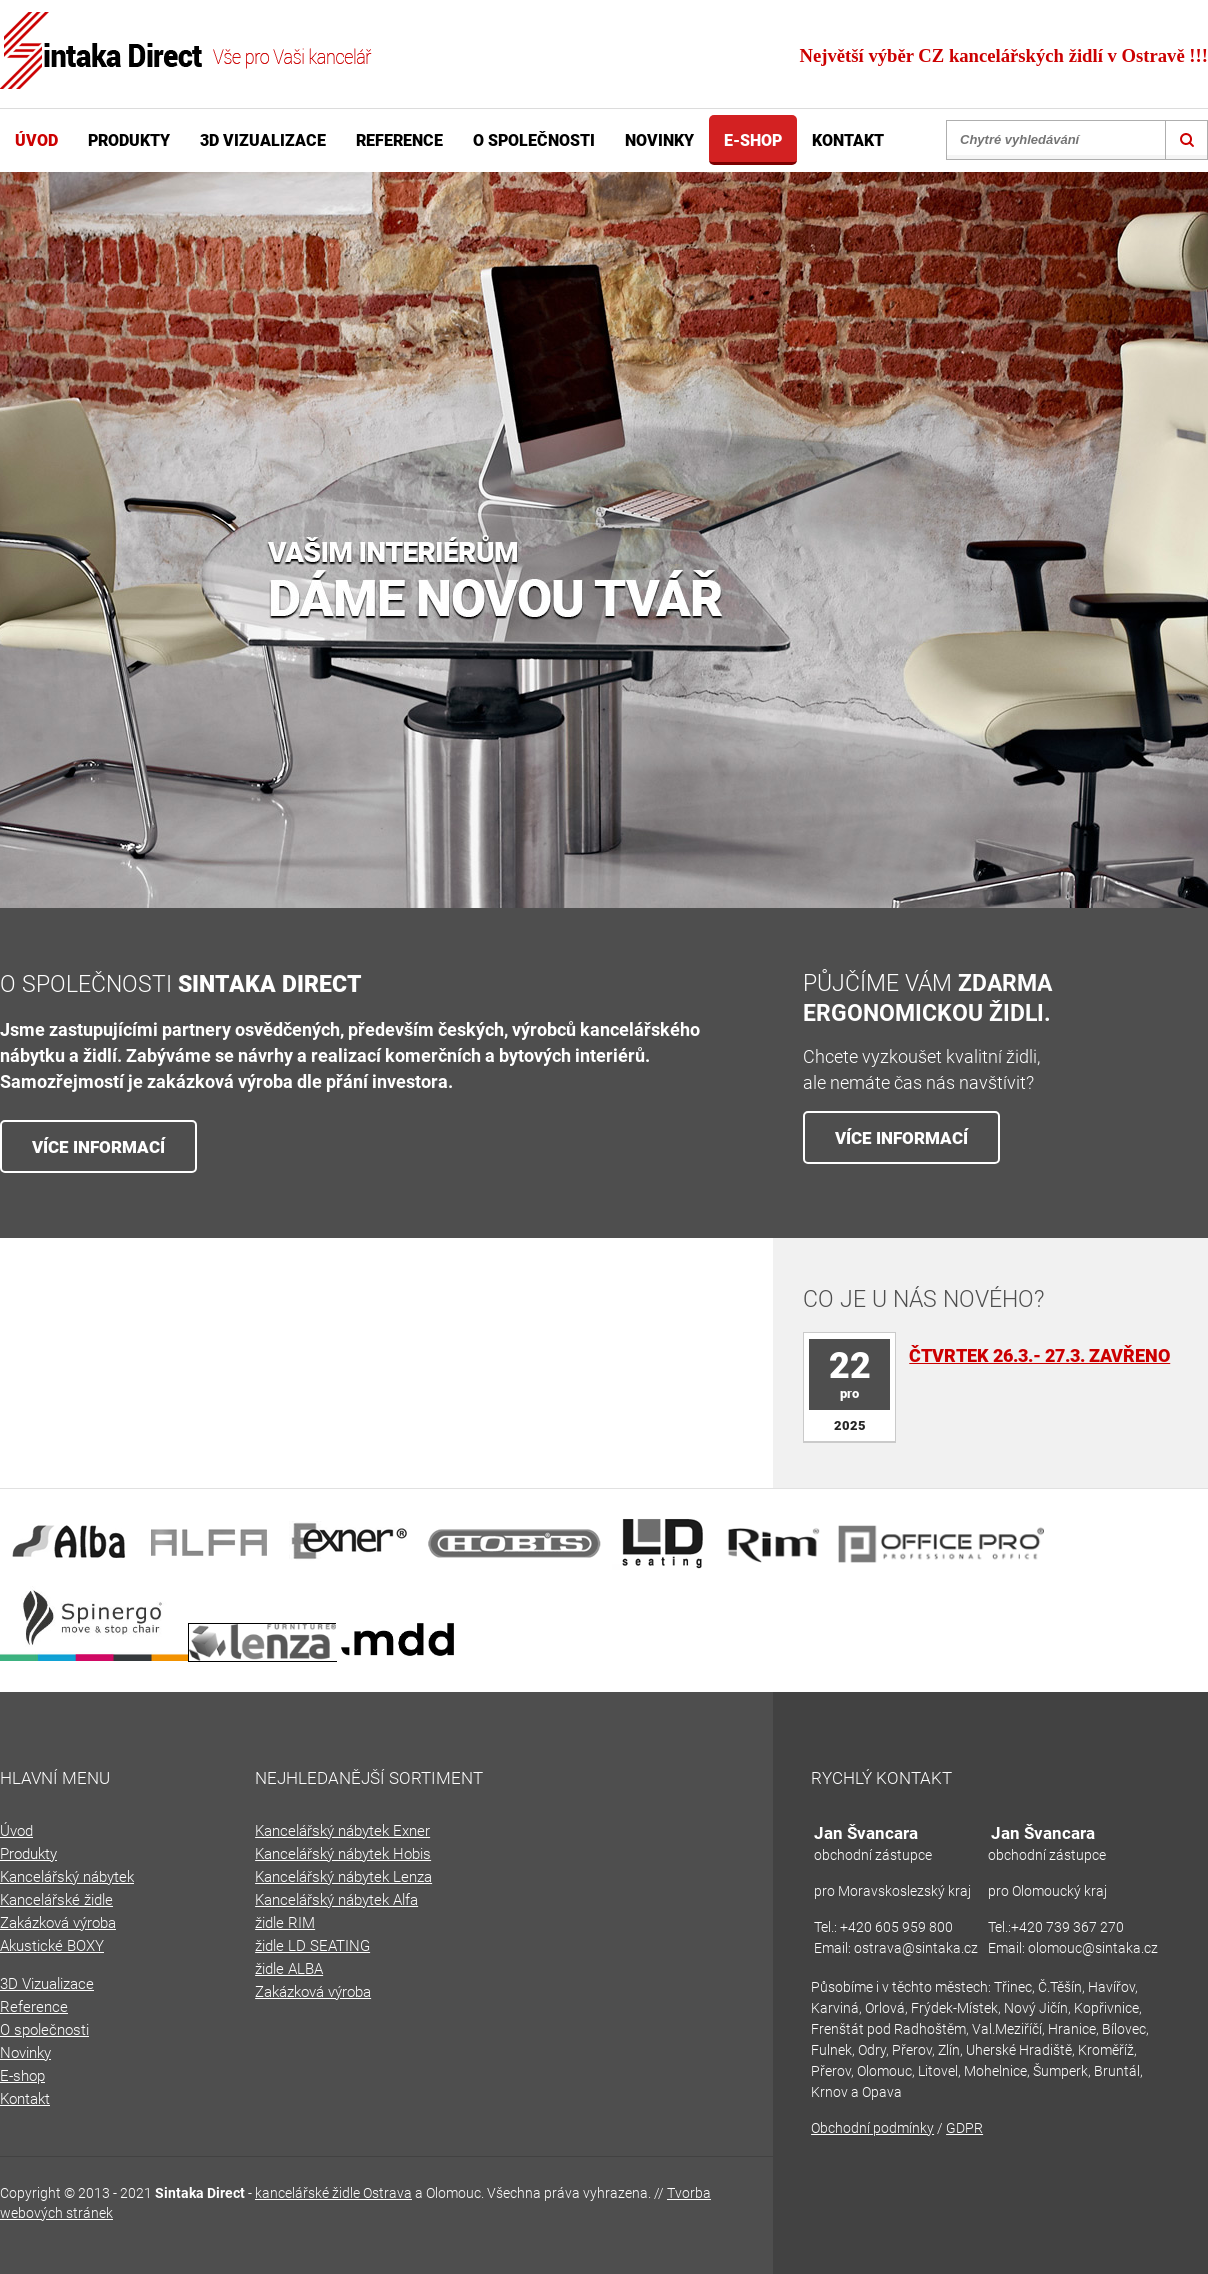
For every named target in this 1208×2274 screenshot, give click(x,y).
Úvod (36, 140)
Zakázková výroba (313, 1992)
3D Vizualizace (263, 140)
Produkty (129, 140)
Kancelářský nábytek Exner (342, 1831)
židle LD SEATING (312, 1946)
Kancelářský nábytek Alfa (336, 1900)
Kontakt (848, 140)
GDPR (964, 2128)
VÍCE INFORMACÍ (98, 1147)
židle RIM (285, 1923)
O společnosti (534, 140)
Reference (399, 140)
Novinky (659, 140)
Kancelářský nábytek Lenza (343, 1877)
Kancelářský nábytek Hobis (343, 1854)
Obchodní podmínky (872, 2128)
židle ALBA (289, 1969)
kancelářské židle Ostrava (333, 2193)
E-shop (753, 140)
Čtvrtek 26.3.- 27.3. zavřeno (1039, 1355)
